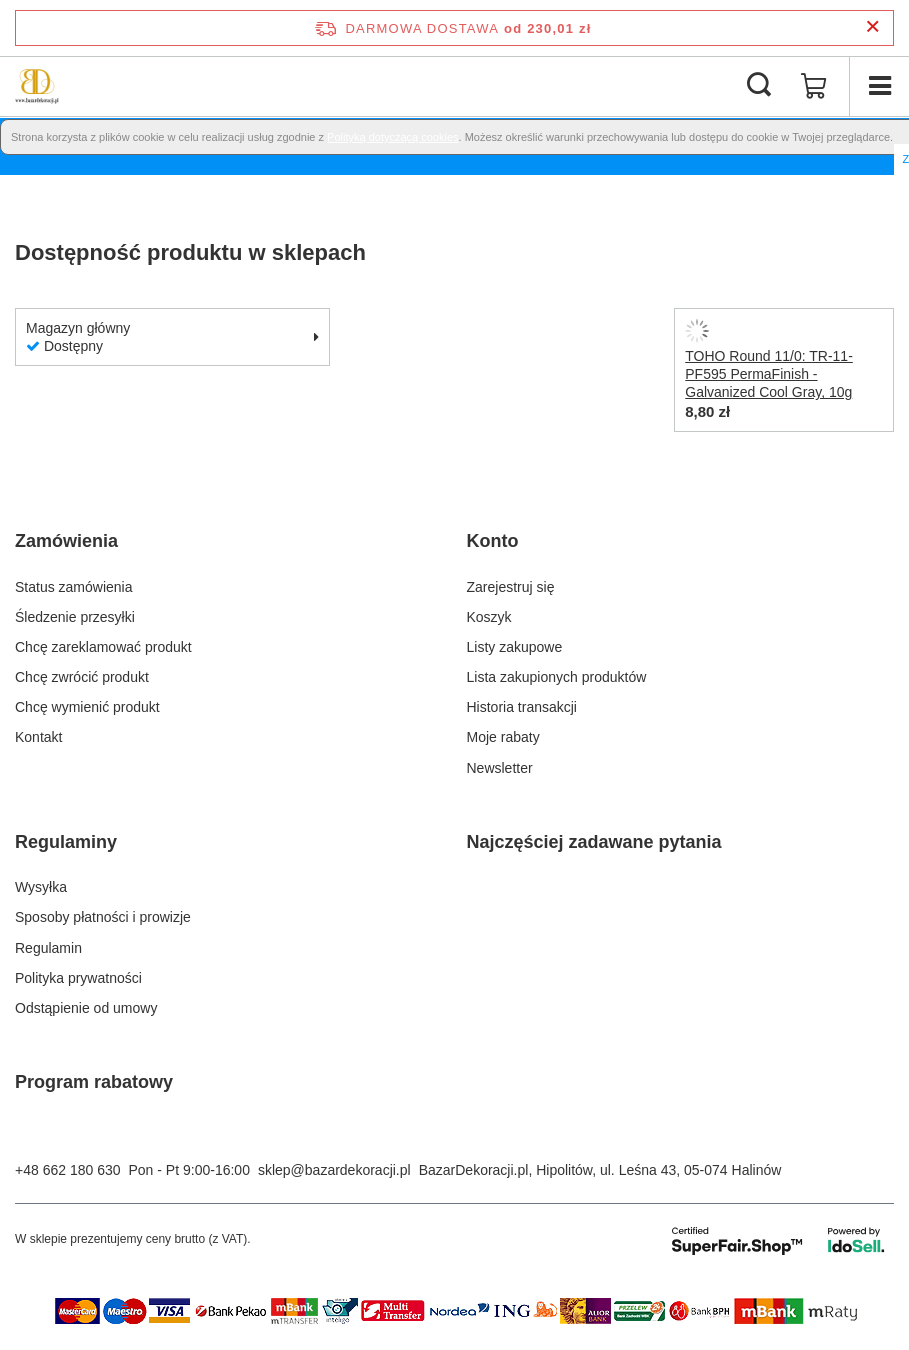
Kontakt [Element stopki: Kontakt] (38, 737)
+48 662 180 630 (68, 1170)
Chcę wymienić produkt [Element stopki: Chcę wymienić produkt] (87, 707)
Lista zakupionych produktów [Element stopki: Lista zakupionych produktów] (557, 677)
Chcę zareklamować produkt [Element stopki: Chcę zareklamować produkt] (103, 647)
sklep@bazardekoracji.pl (334, 1170)
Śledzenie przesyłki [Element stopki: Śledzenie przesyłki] (75, 617)
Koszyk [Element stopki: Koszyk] (489, 617)
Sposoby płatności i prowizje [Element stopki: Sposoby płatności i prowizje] (103, 917)
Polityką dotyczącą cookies (392, 137)
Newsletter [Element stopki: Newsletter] (500, 768)
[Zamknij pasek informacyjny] (872, 27)
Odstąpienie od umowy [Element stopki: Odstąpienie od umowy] (86, 1008)
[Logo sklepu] (37, 86)
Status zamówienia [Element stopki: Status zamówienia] (74, 587)
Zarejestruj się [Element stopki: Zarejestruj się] (511, 587)
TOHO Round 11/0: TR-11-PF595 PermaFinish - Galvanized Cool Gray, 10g (769, 374)
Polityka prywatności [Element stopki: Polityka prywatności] (78, 978)
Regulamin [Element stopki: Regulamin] (48, 948)
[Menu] (879, 86)
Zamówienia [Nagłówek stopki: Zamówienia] (66, 541)
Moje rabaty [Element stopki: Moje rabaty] (503, 737)
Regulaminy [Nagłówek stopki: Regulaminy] (66, 842)
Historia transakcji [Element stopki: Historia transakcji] (522, 707)
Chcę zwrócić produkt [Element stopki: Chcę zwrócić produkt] (82, 677)
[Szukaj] (759, 86)
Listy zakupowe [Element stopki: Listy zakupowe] (515, 647)
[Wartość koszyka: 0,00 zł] (814, 86)
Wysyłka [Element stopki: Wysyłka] (41, 887)
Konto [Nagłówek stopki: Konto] (493, 541)
